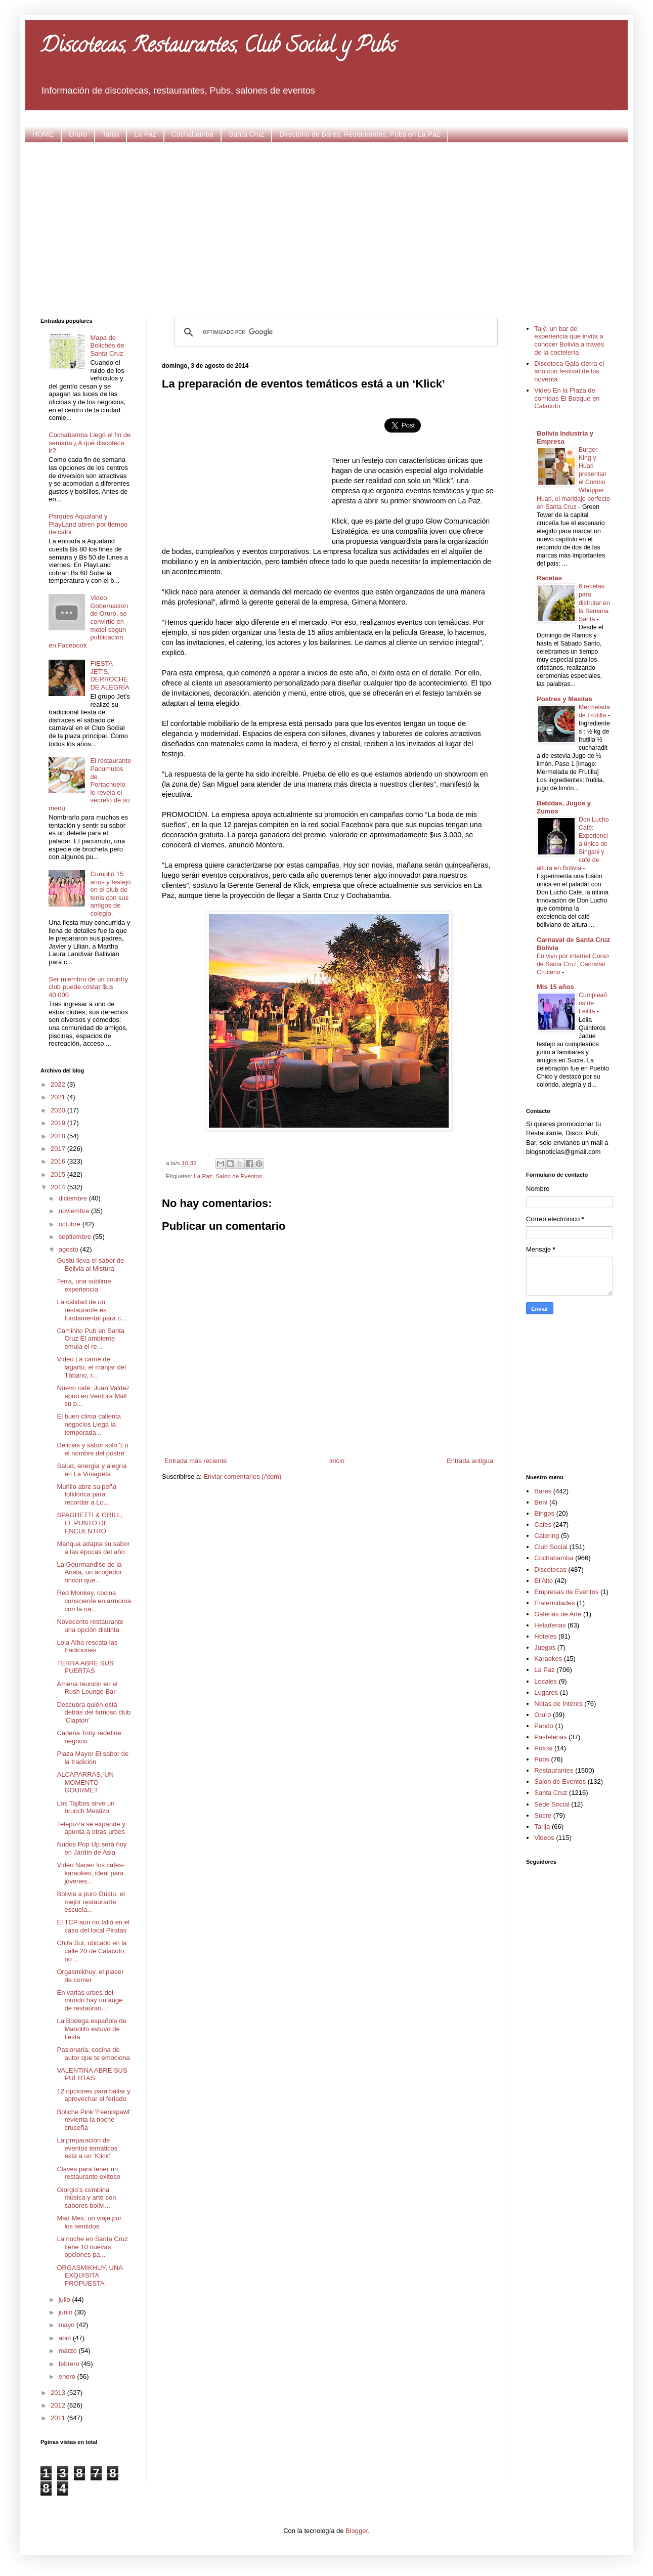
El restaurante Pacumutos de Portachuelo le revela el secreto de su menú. (90, 784)
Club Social (551, 1547)
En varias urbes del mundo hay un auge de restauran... (89, 2000)
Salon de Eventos (238, 1176)
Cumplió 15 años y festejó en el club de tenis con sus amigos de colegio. (110, 893)
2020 (59, 1110)
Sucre (542, 1815)
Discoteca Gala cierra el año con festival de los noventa (569, 371)
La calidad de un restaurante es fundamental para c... (91, 1309)
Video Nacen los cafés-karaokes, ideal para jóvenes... (90, 1872)
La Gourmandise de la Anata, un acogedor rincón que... (89, 1572)
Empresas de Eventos (566, 1592)
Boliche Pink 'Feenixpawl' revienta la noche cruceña (93, 2119)
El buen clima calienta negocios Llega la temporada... (88, 1424)
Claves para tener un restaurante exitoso (88, 2173)
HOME (43, 134)
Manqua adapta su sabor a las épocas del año (93, 1548)
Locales (545, 1681)
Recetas (549, 578)
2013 (59, 2392)
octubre (70, 1224)
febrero (70, 2364)
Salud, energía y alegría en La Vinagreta (91, 1470)
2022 (59, 1084)
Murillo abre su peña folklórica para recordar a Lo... (86, 1494)
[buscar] (334, 332)
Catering (546, 1535)
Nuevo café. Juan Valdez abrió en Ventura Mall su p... (93, 1395)
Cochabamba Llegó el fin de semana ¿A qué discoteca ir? (89, 442)
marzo (69, 2350)
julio (65, 2299)
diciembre (74, 1198)
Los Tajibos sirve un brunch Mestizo (85, 1807)
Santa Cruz (246, 134)
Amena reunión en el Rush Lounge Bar (87, 1688)
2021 (59, 1097)
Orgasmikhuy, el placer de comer (90, 1976)
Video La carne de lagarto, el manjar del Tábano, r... (91, 1367)
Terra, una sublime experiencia (84, 1285)
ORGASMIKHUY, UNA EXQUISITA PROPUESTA (89, 2275)
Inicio (336, 1461)
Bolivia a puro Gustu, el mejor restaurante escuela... (90, 1901)
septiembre (76, 1236)
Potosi (543, 1748)
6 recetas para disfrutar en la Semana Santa (594, 602)
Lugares (546, 1692)
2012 (59, 2405)
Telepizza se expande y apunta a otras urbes (91, 1828)
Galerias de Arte (557, 1614)
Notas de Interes (558, 1703)
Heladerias (549, 1625)
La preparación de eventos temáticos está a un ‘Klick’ (87, 2148)
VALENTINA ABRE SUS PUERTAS (92, 2074)
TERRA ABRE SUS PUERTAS (85, 1667)
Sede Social (551, 1804)
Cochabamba (192, 134)
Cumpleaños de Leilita (593, 1003)
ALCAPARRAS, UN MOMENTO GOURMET (85, 1782)
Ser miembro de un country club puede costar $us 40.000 (88, 987)
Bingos (544, 1513)
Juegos (544, 1647)
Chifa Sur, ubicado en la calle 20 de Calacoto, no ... (91, 1950)
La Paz (145, 134)
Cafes (542, 1524)
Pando (543, 1726)
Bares (542, 1491)
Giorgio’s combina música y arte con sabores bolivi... (86, 2197)
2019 (59, 1123)
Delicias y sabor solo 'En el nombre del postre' (92, 1449)
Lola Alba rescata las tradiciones (87, 1646)
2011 (59, 2418)
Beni (540, 1502)
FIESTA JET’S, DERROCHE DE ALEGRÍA (109, 675)
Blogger (356, 2531)
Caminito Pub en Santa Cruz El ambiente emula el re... (90, 1338)
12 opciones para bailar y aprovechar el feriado (93, 2095)
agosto (69, 1249)
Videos (544, 1837)
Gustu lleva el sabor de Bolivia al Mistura (90, 1264)
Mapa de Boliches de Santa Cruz (107, 345)
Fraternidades (554, 1603)
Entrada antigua (470, 1461)
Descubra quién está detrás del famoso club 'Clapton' (93, 1712)
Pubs (541, 1759)
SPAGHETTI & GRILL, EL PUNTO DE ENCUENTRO (89, 1522)
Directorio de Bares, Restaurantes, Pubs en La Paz (359, 134)
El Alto (543, 1580)
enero (68, 2376)
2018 (59, 1136)
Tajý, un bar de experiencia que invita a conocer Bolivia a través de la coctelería (569, 340)
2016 (59, 1161)
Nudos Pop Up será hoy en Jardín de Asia (91, 1848)
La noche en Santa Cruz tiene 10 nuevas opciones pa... (92, 2246)
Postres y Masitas (564, 699)
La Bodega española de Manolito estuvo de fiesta (91, 2028)
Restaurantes (553, 1770)
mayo (67, 2325)
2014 (59, 1187)
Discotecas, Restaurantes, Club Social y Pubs (218, 47)
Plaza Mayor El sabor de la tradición (92, 1758)
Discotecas (550, 1569)
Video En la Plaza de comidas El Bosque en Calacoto (566, 398)
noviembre (75, 1211)
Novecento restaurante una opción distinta (90, 1626)
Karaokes (548, 1658)
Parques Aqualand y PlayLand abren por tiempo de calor (88, 524)
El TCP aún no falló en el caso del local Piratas (93, 1926)
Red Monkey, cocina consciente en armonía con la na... (94, 1600)
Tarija (110, 134)
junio (66, 2312)
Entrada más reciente (195, 1461)
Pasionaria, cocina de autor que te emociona (93, 2054)
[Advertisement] (327, 228)
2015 (59, 1174)
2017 (59, 1148)
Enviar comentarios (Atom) (242, 1476)
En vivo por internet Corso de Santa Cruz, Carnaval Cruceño (573, 964)
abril (66, 2338)
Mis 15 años (555, 987)
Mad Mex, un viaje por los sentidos (89, 2222)
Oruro (78, 134)
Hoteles (545, 1636)
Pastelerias (550, 1737)
